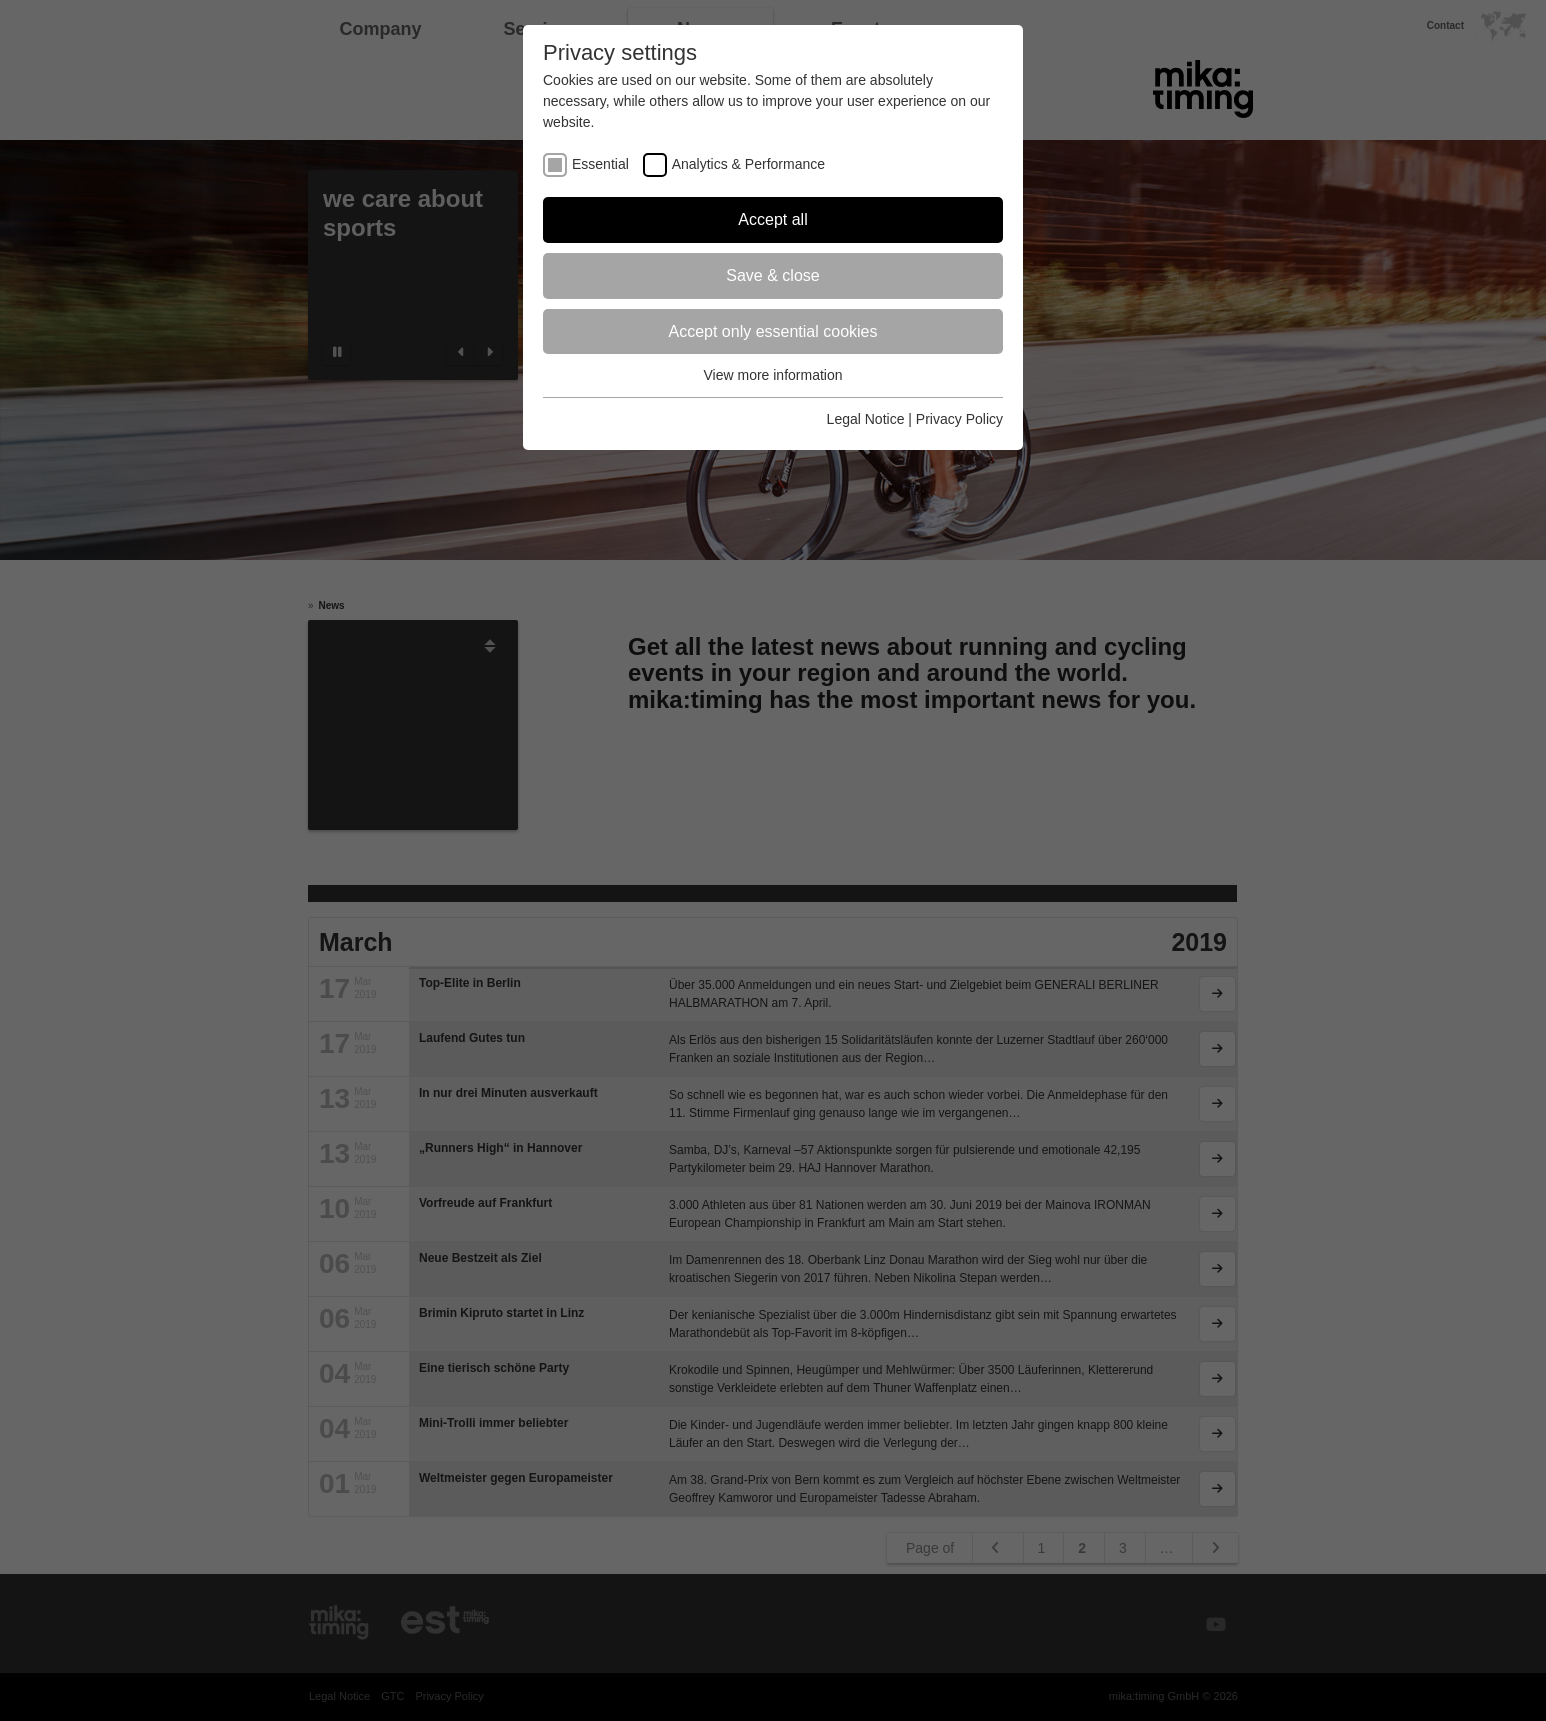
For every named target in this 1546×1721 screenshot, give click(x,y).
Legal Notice (866, 419)
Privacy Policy (959, 419)
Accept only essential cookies (773, 331)
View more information (772, 375)
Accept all (772, 219)
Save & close (772, 275)
